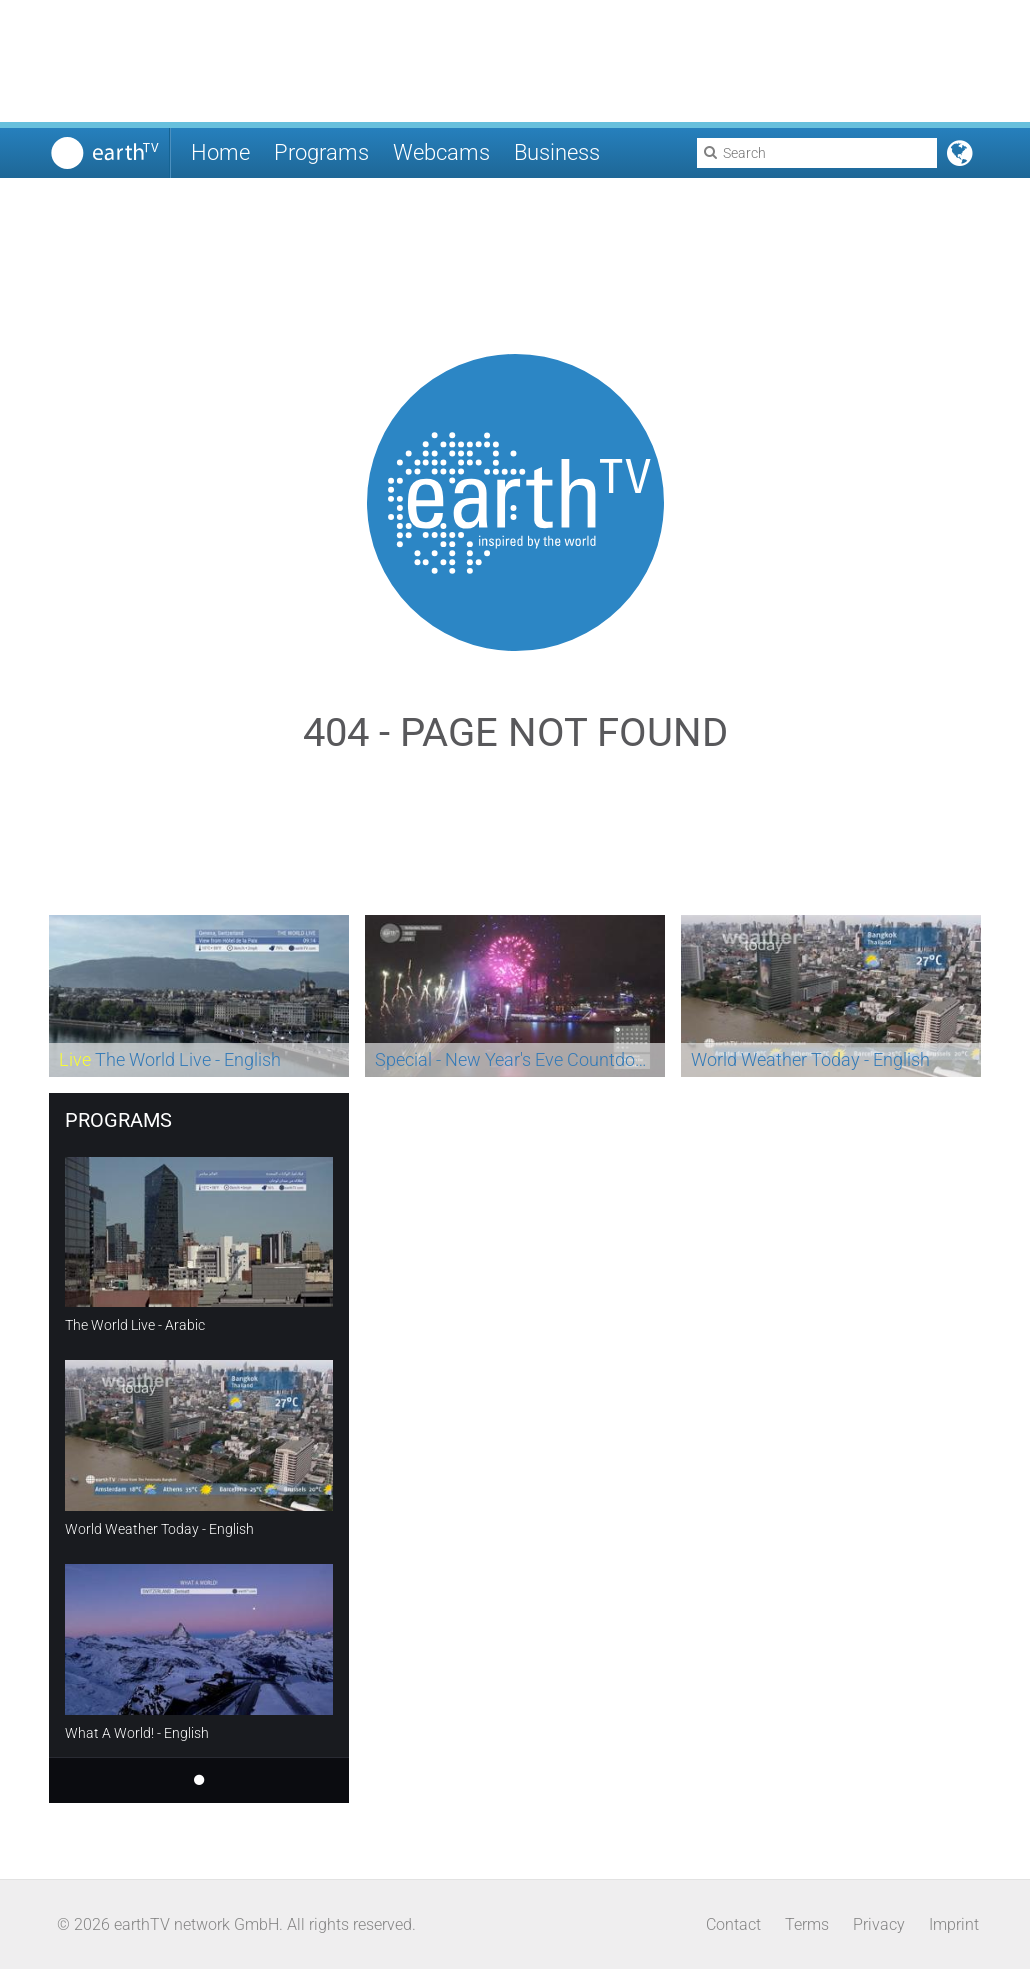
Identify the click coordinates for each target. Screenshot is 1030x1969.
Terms (807, 1924)
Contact (733, 1924)
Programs (321, 152)
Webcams (441, 152)
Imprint (954, 1924)
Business (557, 152)
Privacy (879, 1924)
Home (220, 152)
